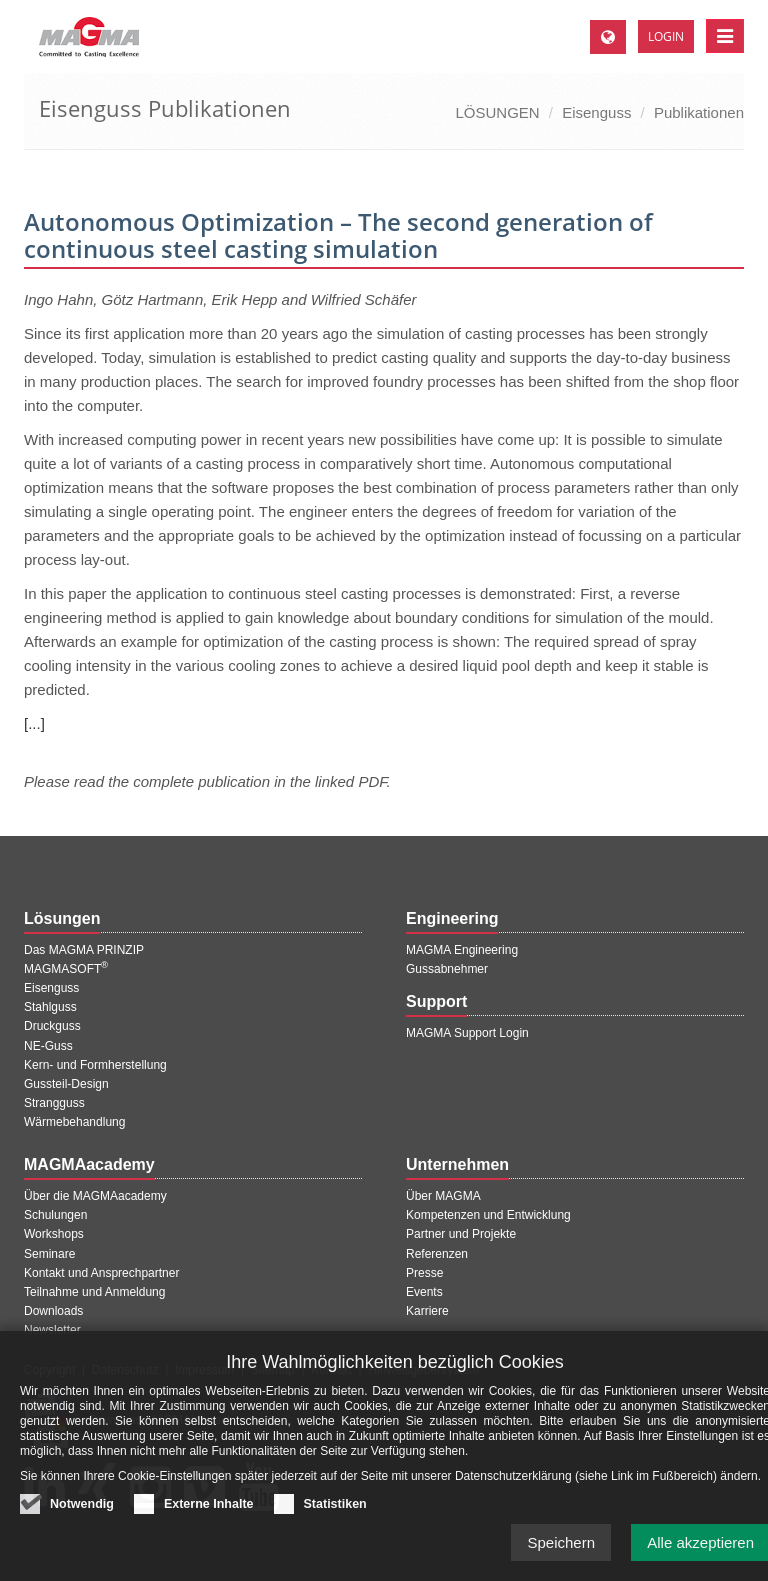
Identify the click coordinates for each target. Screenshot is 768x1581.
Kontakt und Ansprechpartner (101, 1273)
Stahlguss (50, 1007)
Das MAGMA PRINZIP (84, 950)
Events (424, 1292)
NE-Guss (48, 1046)
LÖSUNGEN (497, 112)
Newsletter (52, 1330)
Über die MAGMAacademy (95, 1196)
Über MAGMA (443, 1196)
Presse (424, 1273)
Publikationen (699, 112)
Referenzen (437, 1254)
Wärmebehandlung (74, 1122)
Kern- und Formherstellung (95, 1065)
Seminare (49, 1254)
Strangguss (54, 1103)
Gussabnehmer (447, 969)
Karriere (427, 1311)
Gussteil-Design (66, 1084)
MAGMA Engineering (462, 950)
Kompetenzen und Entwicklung (488, 1215)
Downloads (53, 1311)
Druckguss (52, 1026)
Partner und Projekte (461, 1234)
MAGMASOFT (66, 969)
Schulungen (55, 1215)
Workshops (54, 1234)
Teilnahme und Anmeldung (94, 1292)
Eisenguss (596, 112)
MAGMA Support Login (467, 1033)
